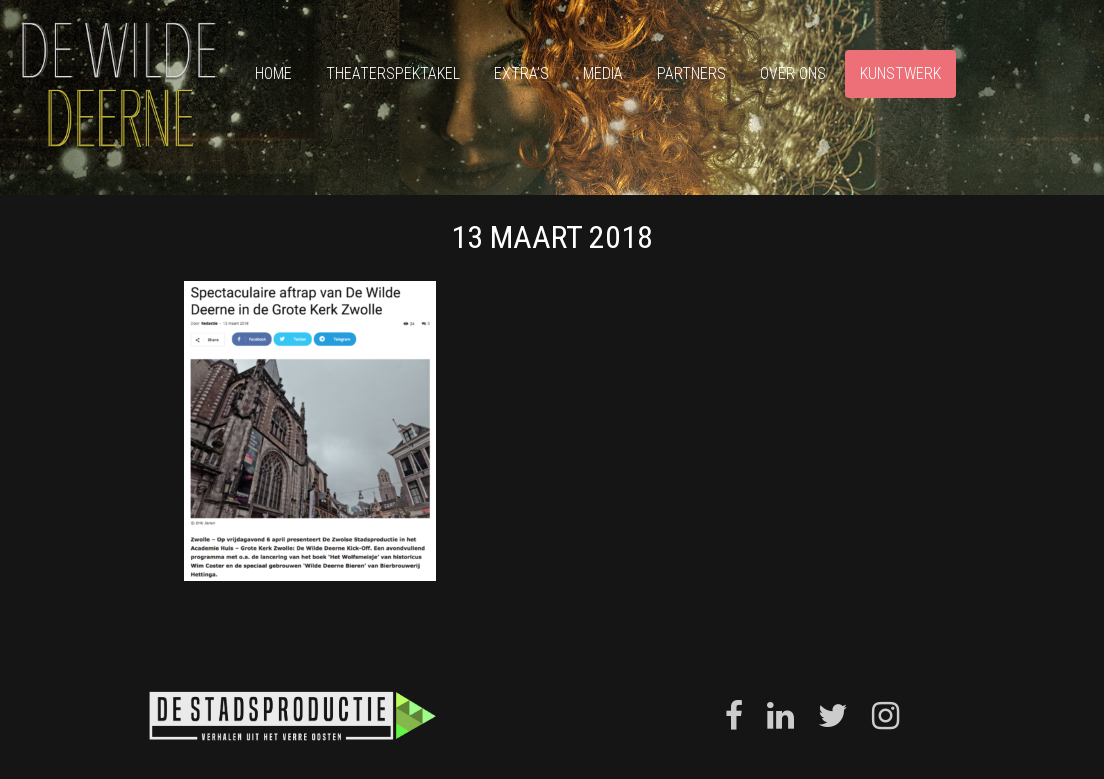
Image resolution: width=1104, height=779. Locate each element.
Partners (691, 73)
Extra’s (521, 73)
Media (603, 73)
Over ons (793, 73)
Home (273, 73)
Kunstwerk (900, 73)
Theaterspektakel (393, 73)
